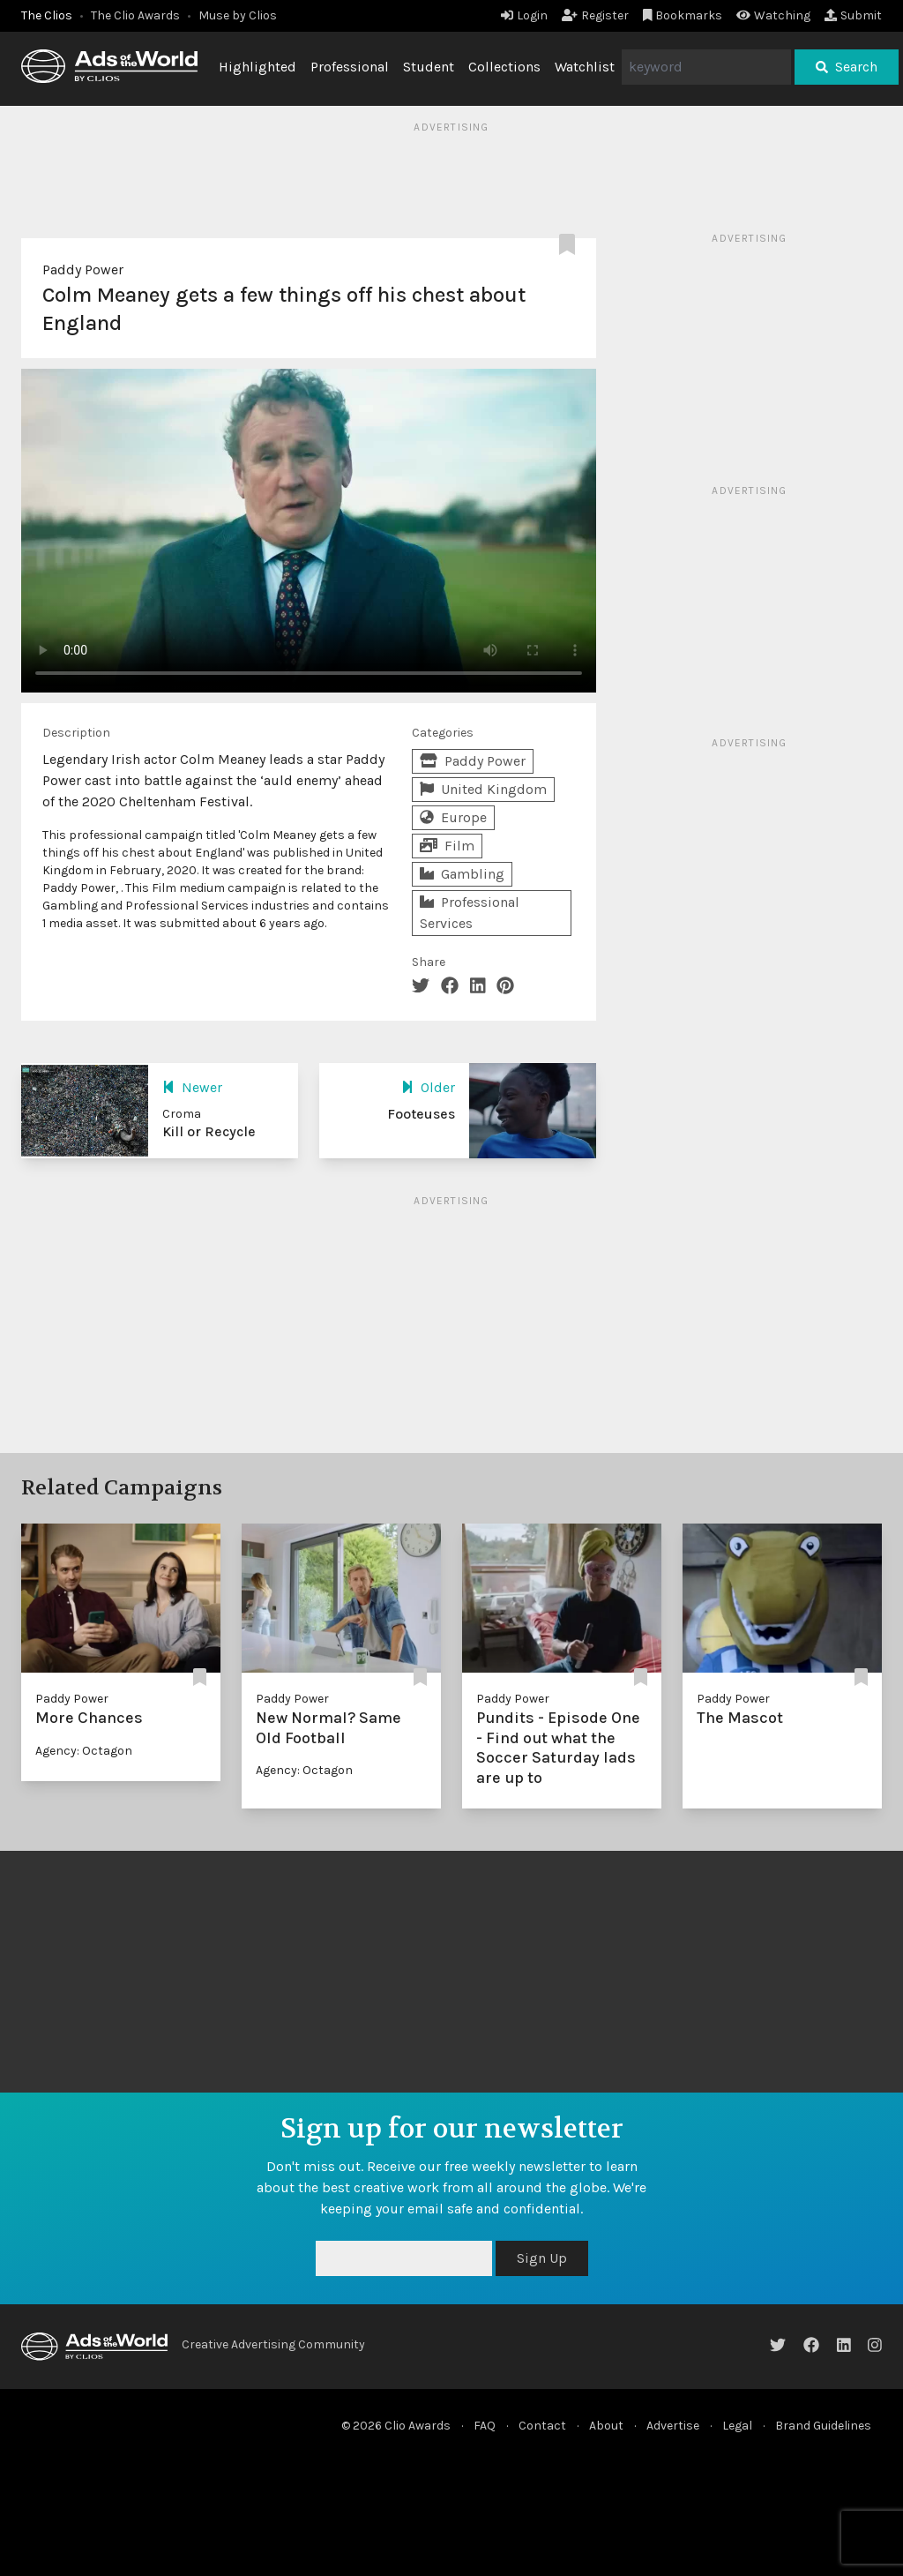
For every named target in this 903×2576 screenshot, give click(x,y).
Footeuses (421, 1113)
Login (524, 15)
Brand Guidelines (823, 2425)
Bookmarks (683, 15)
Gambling (462, 873)
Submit (853, 15)
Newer (192, 1087)
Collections (504, 66)
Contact (542, 2425)
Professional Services (469, 913)
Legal (737, 2425)
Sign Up (542, 2258)
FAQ (485, 2425)
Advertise (672, 2425)
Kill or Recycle (209, 1131)
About (606, 2425)
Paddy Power (82, 269)
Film (447, 845)
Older (428, 1087)
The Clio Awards (135, 15)
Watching (773, 15)
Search (846, 66)
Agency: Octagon (83, 1750)
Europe (453, 817)
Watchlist (585, 66)
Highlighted (257, 66)
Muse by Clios (237, 15)
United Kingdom (483, 789)
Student (428, 66)
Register (595, 15)
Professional (349, 66)
